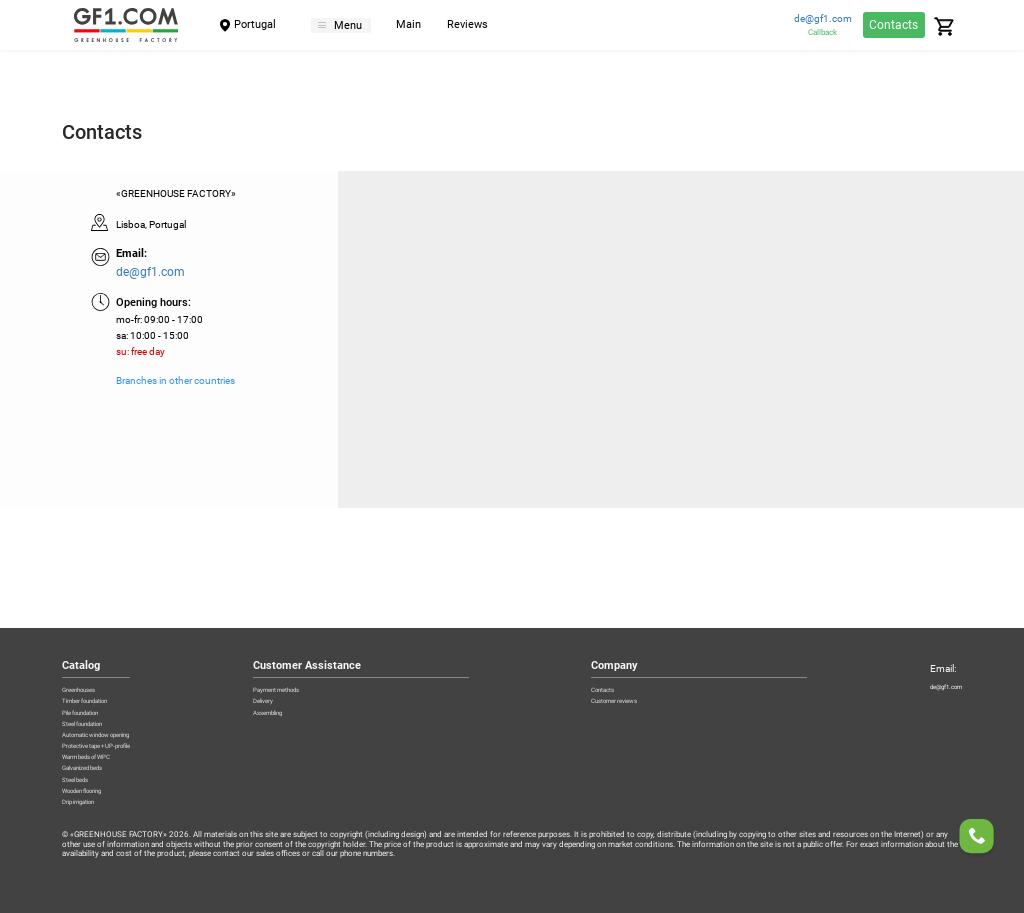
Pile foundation (95, 642)
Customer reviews (636, 622)
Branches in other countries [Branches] (175, 381)
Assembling (321, 642)
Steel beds (84, 761)
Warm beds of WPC (104, 721)
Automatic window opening (123, 682)
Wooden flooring (99, 781)
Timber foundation (103, 622)
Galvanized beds (98, 741)
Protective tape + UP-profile (120, 701)
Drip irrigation (91, 801)
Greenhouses (91, 602)
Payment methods (335, 602)
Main (427, 25)
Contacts (893, 25)
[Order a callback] (977, 839)
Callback (822, 32)
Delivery (312, 622)
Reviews (486, 25)
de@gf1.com (823, 19)
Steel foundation (98, 662)
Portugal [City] (255, 24)
